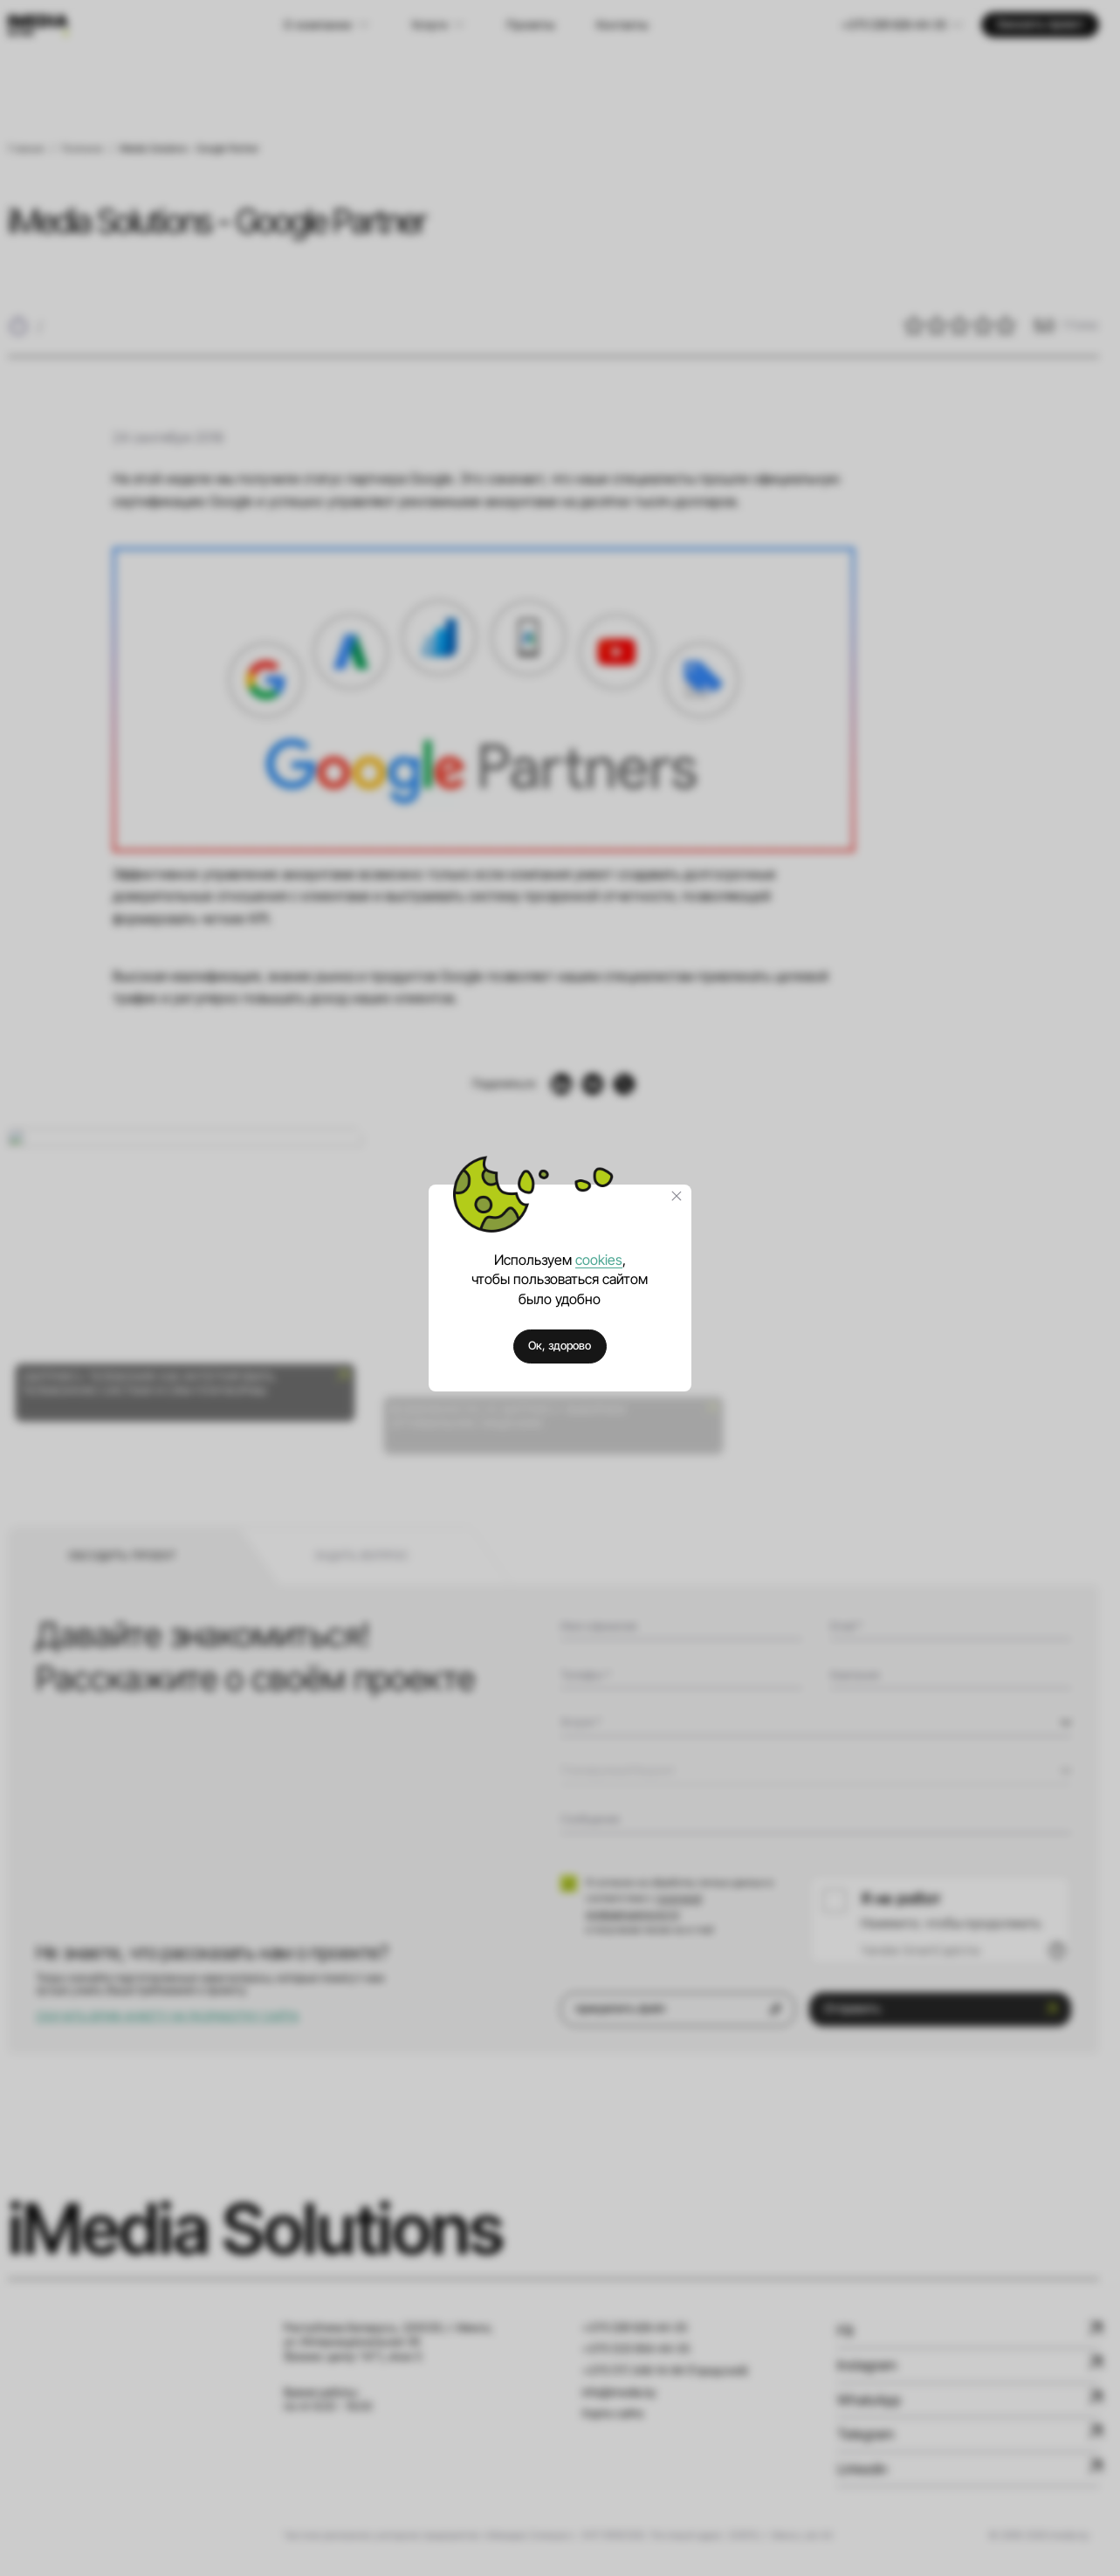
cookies (598, 1259)
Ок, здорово (559, 1345)
